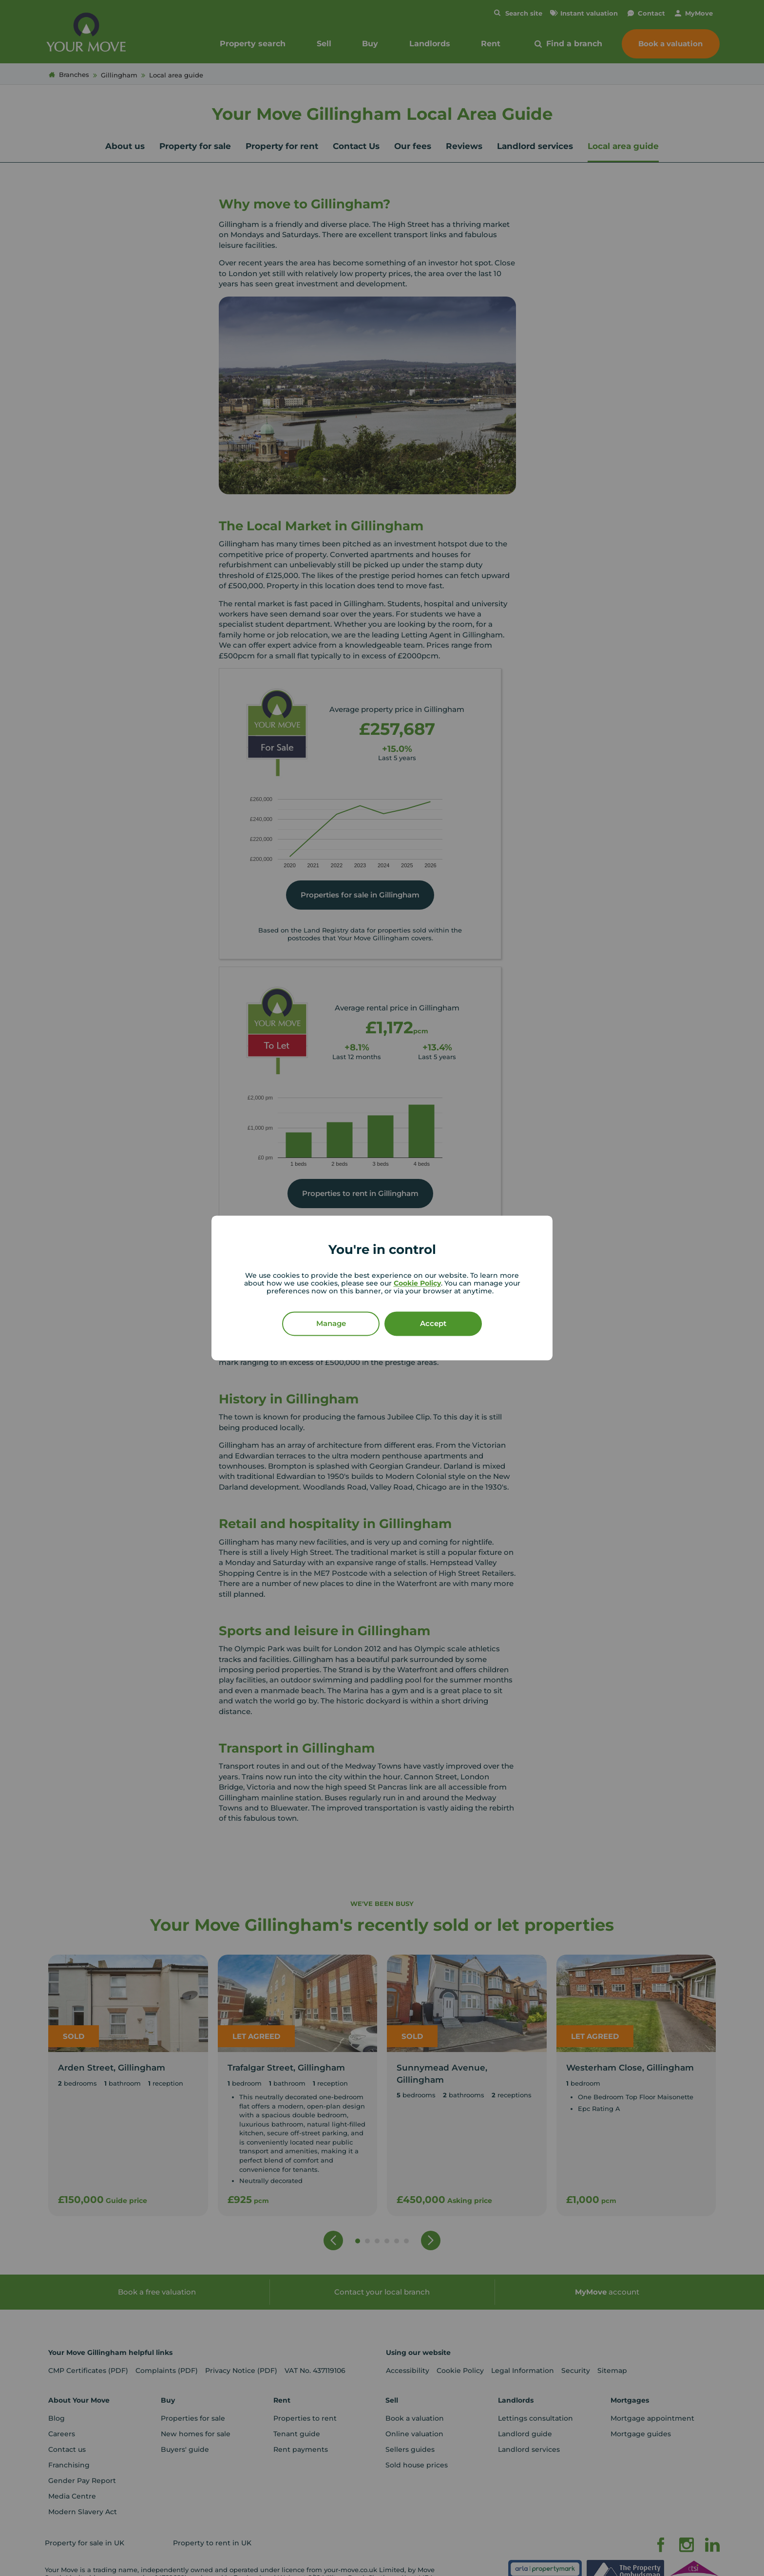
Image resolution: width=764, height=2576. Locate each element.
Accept (433, 1323)
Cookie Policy (417, 1283)
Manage (331, 1323)
